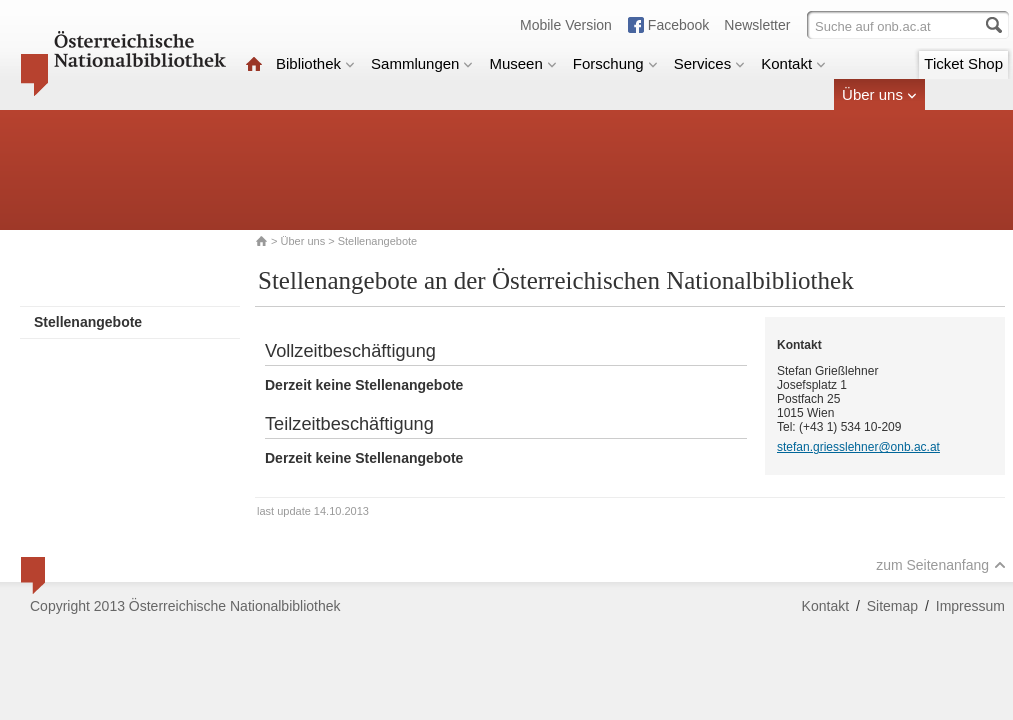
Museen (522, 63)
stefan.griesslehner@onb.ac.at (858, 447)
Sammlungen (422, 63)
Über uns (879, 94)
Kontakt (793, 63)
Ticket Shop (963, 63)
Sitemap (892, 606)
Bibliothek (315, 63)
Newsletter (757, 25)
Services (710, 63)
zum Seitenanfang (941, 565)
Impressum (970, 606)
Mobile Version (566, 25)
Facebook (678, 25)
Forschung (615, 63)
